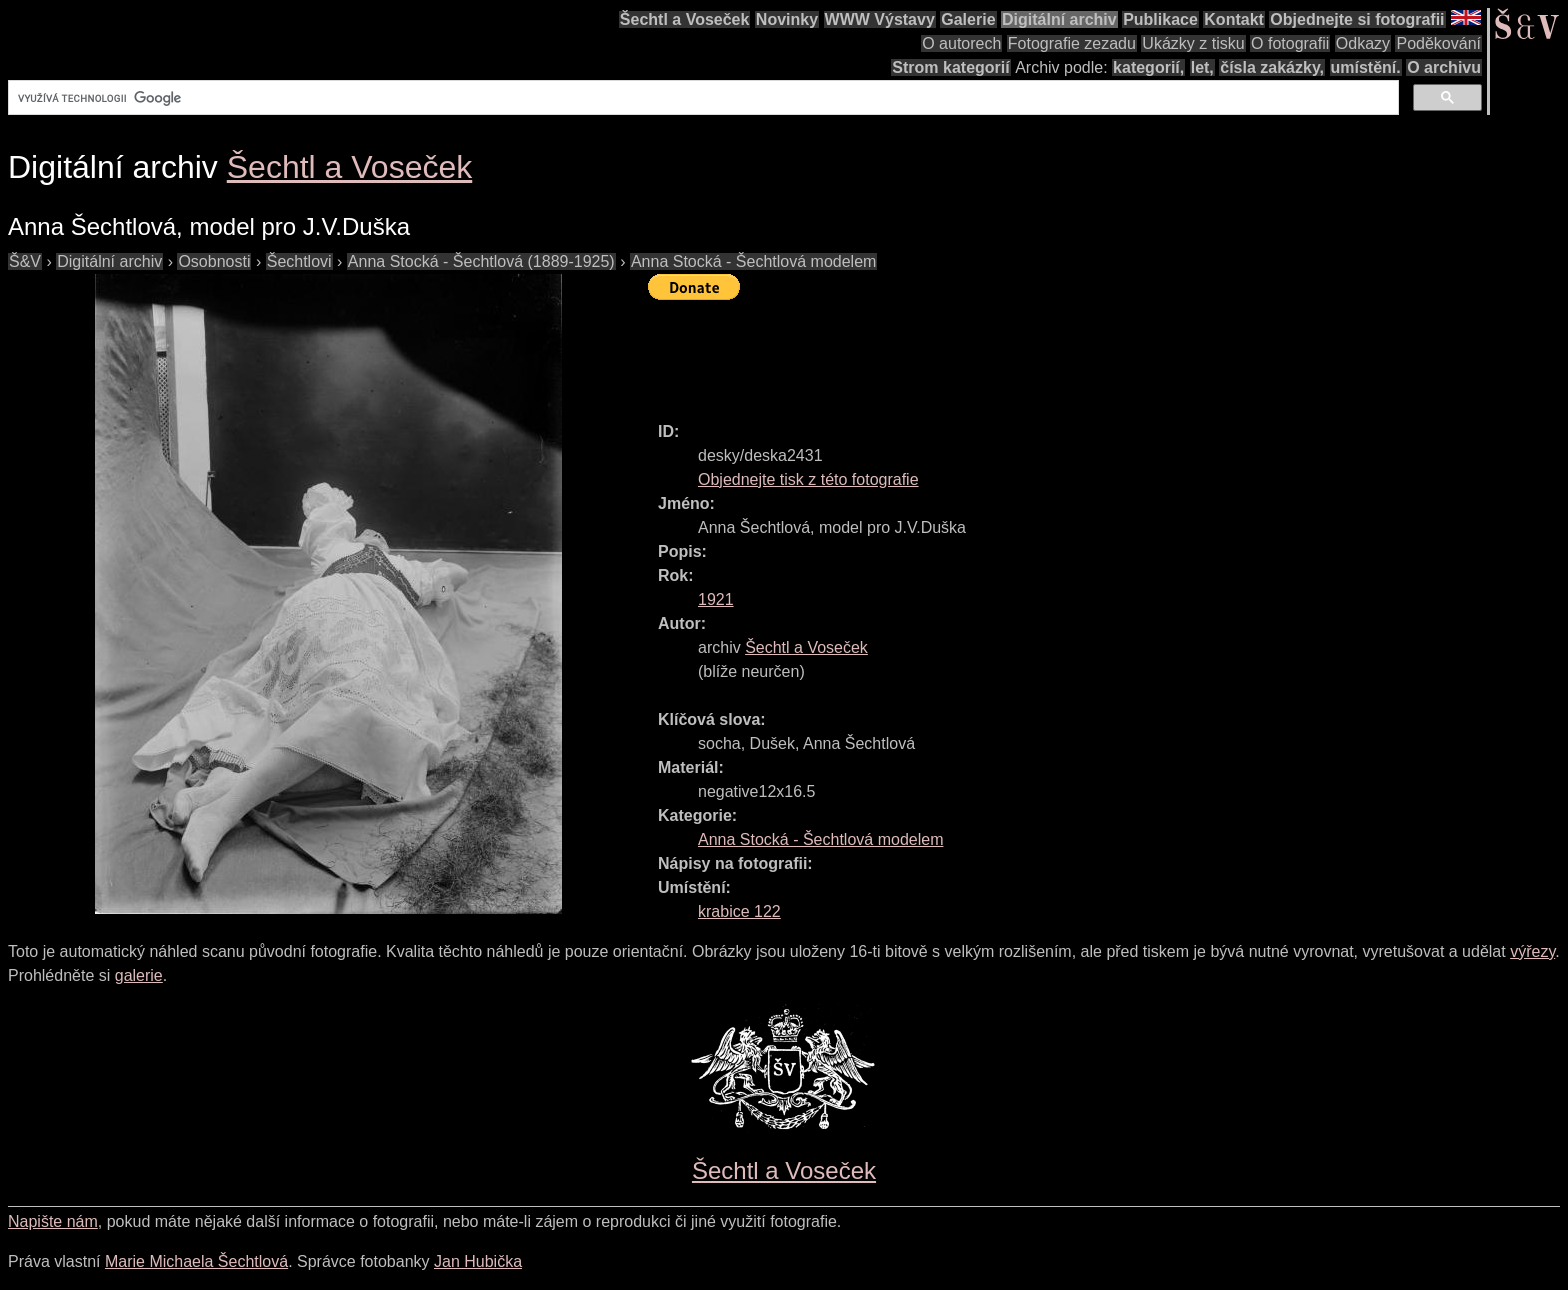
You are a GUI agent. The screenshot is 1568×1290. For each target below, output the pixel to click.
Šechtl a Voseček (685, 19)
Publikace (1160, 19)
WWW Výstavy (880, 19)
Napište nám (53, 1221)
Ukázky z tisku (1193, 43)
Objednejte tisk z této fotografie (808, 479)
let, (1202, 67)
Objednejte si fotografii (1357, 19)
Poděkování (1438, 43)
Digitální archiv (1059, 19)
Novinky (787, 19)
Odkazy (1363, 43)
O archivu (1444, 67)
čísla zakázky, (1272, 67)
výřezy (1532, 951)
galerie (139, 975)
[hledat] (701, 98)
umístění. (1366, 67)
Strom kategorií (950, 67)
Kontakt (1234, 19)
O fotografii (1290, 43)
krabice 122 (739, 911)
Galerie (968, 19)
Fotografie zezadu (1072, 43)
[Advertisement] (1012, 352)
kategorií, (1148, 67)
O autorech (961, 43)
